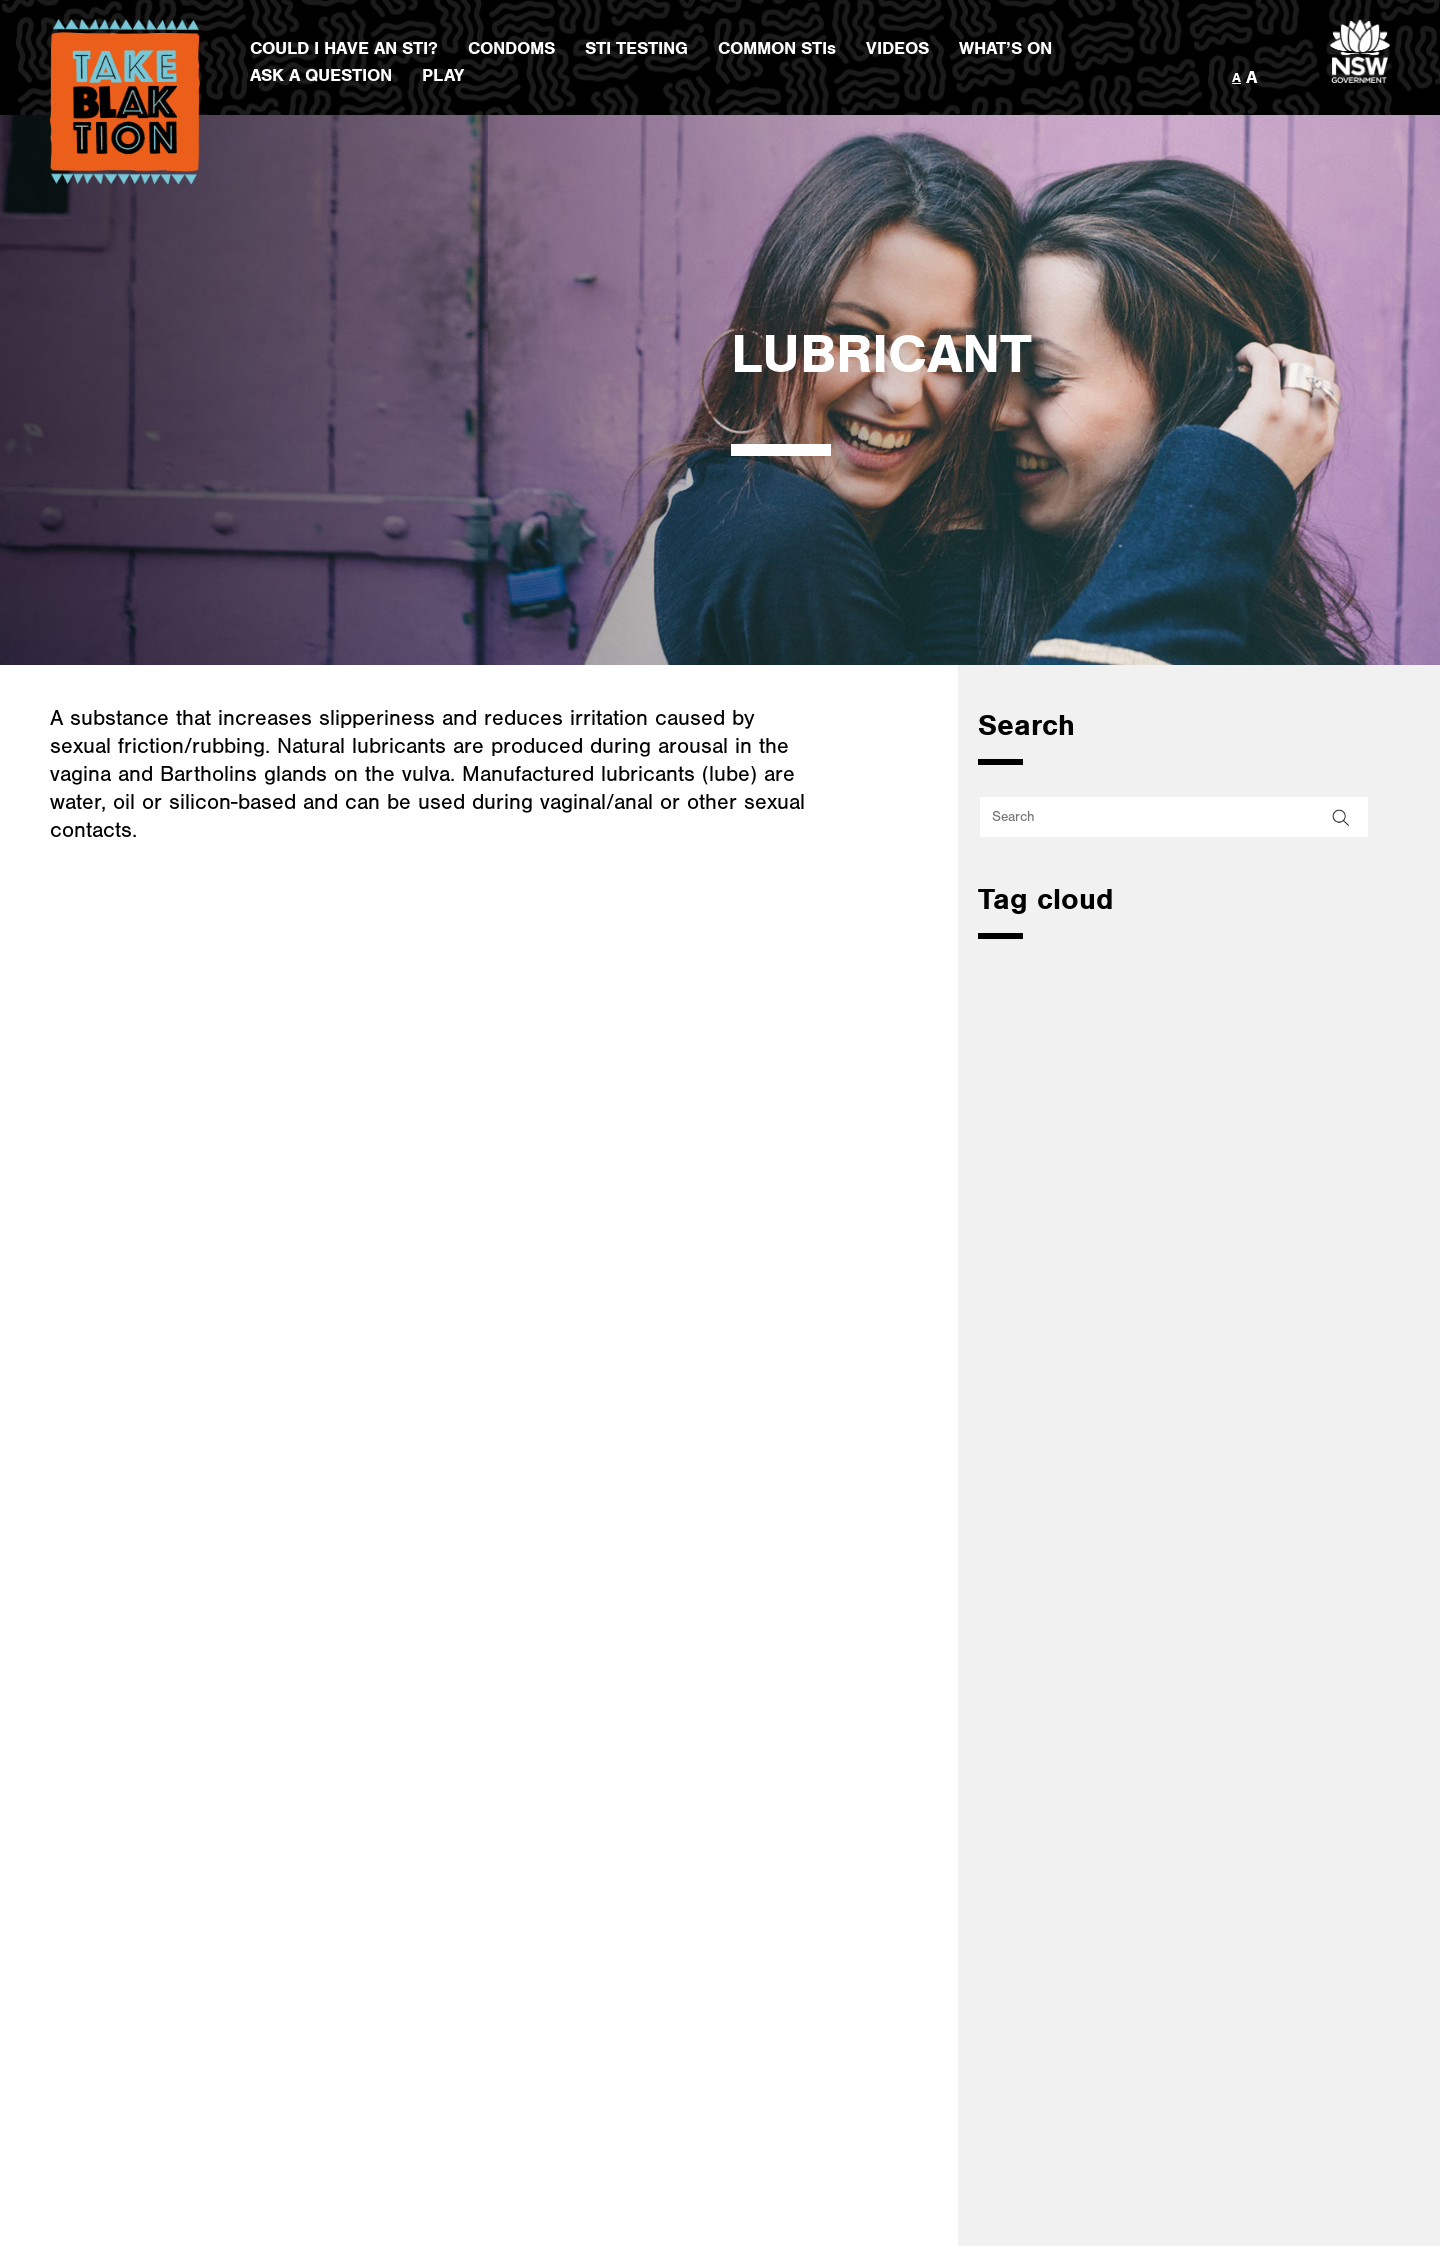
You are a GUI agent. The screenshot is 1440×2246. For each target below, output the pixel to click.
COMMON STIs (777, 48)
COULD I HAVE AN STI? (344, 48)
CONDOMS (511, 48)
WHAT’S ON (1005, 48)
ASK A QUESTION (321, 75)
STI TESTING (636, 48)
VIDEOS (897, 48)
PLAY (443, 75)
